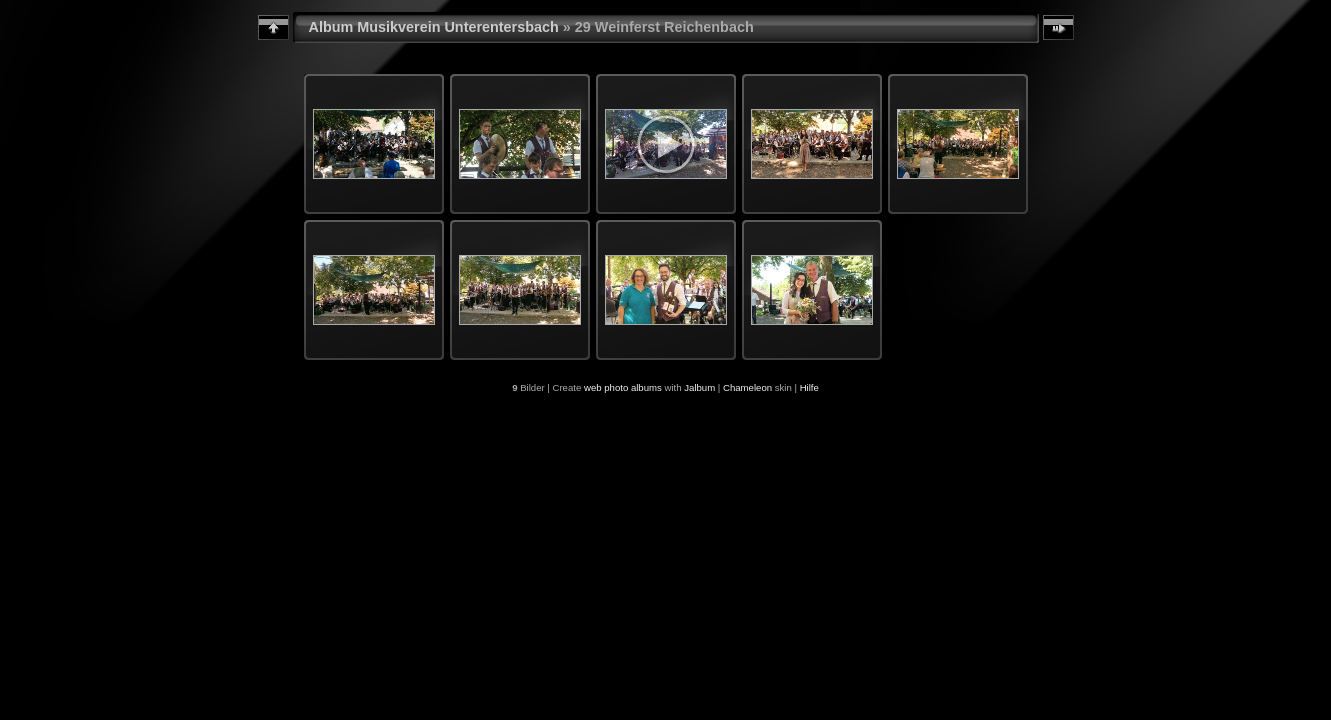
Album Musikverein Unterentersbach (434, 27)
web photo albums (623, 387)
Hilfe (809, 387)
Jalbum (699, 387)
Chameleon (747, 387)
